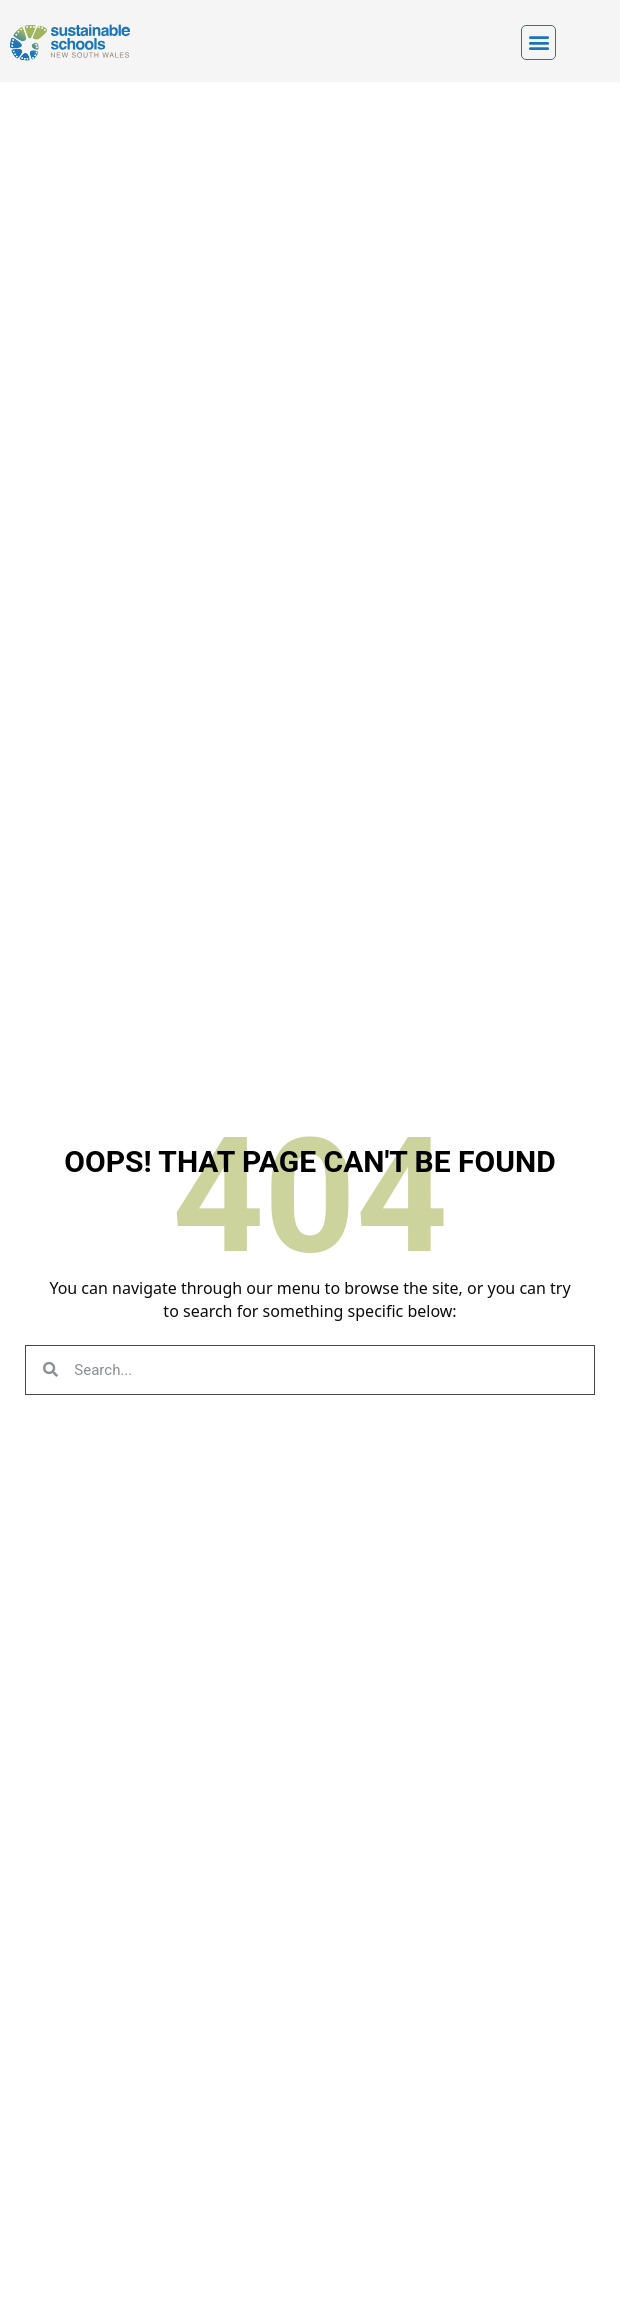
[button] (538, 42)
